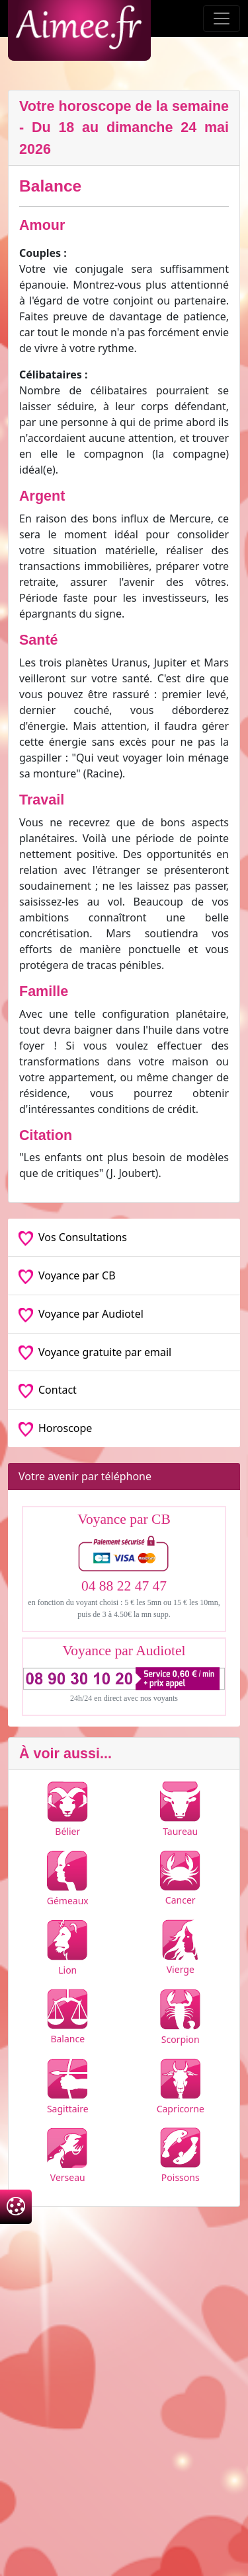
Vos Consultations (73, 1237)
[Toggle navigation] (221, 18)
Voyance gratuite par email (95, 1352)
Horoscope (55, 1428)
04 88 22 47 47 (124, 1586)
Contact (48, 1389)
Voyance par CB (67, 1275)
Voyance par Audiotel (81, 1313)
